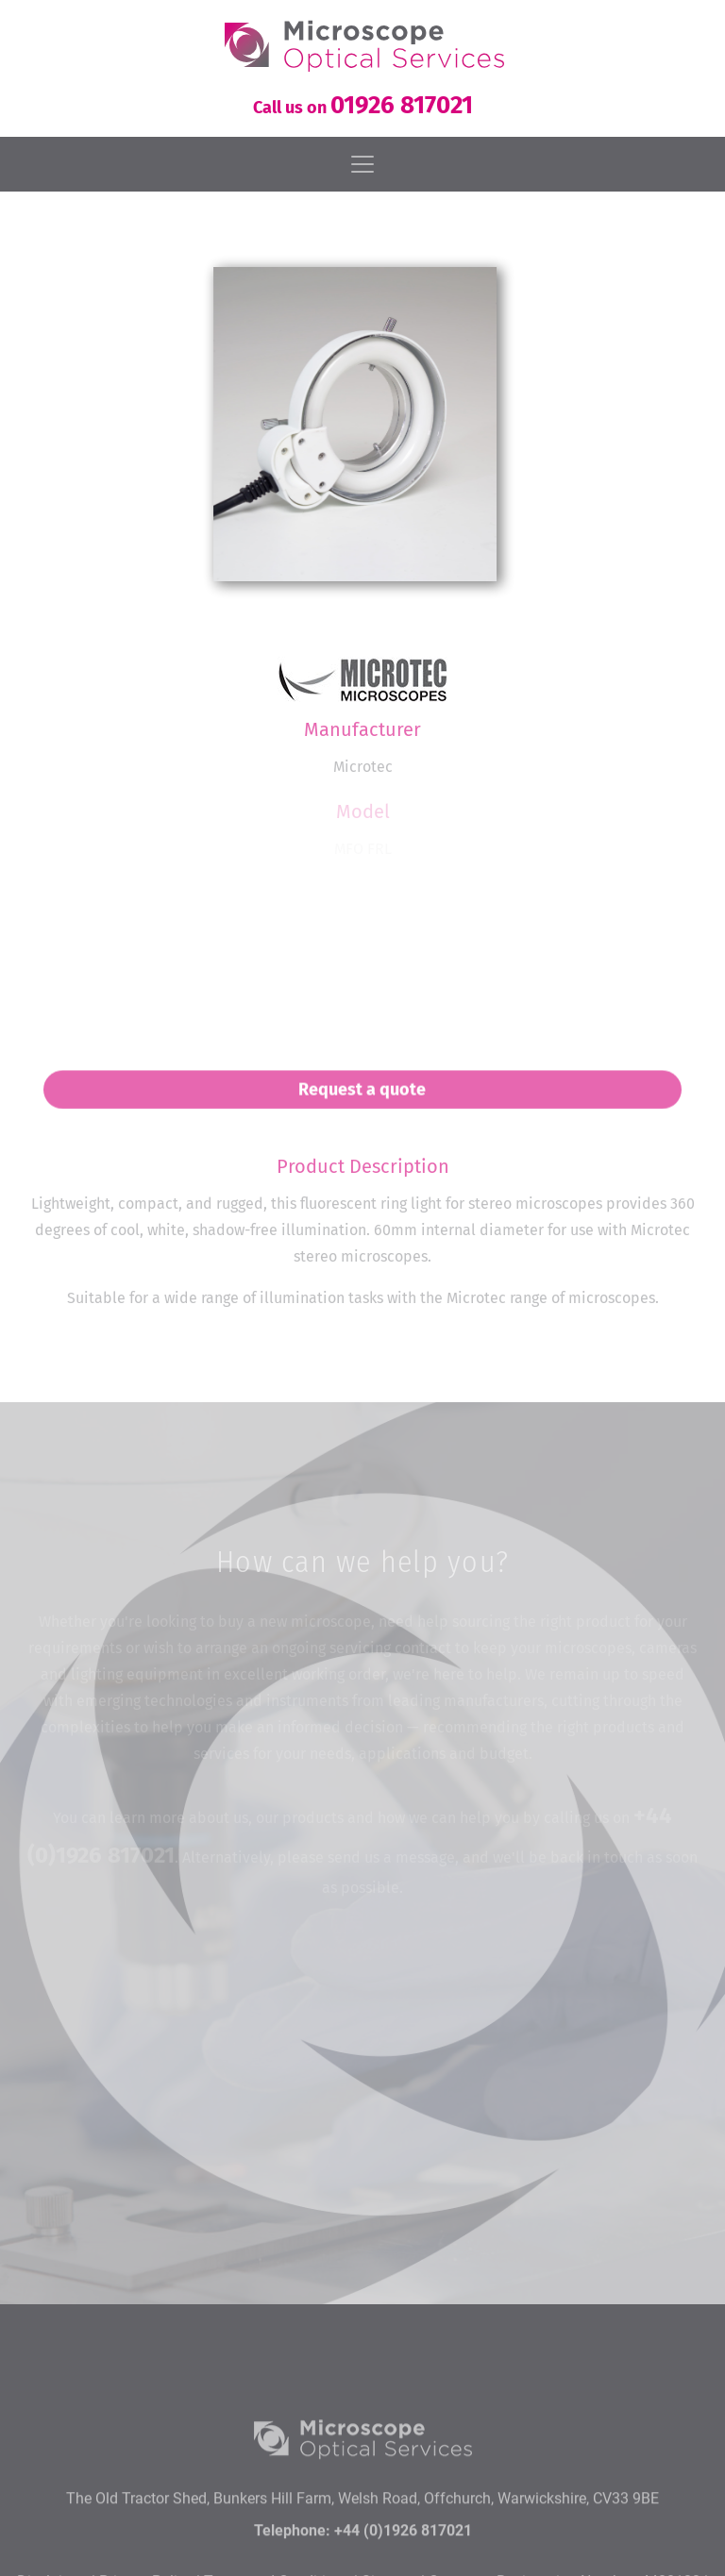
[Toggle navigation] (362, 164)
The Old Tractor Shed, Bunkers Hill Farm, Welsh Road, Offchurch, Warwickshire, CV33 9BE (362, 2543)
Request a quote (362, 1098)
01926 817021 (401, 105)
